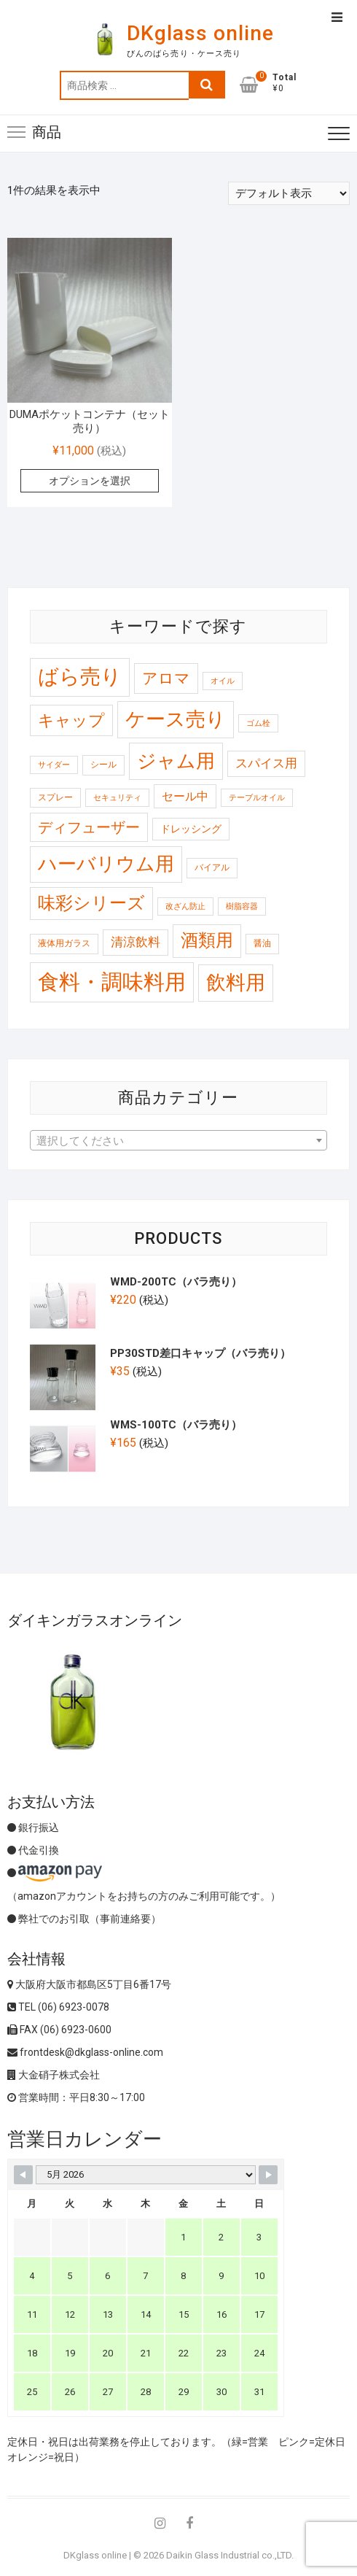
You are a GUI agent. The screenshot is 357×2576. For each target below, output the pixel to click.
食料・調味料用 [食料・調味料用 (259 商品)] (112, 982)
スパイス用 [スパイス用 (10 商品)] (266, 763)
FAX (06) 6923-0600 (59, 2029)
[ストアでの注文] (289, 193)
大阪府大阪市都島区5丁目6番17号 (89, 1984)
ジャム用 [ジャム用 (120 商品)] (176, 760)
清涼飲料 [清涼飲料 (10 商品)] (135, 942)
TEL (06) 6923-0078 (58, 2007)
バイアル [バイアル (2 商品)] (212, 867)
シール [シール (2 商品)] (103, 764)
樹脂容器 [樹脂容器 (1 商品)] (242, 906)
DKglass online (200, 33)
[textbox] (178, 1141)
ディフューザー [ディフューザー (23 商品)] (89, 827)
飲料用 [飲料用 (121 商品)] (235, 982)
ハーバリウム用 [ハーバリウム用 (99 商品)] (106, 864)
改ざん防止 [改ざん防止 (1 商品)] (185, 906)
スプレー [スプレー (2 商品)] (55, 797)
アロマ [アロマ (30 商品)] (166, 678)
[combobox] (178, 1140)
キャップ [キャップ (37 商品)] (71, 720)
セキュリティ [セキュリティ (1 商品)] (117, 797)
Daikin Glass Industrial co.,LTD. (230, 2555)
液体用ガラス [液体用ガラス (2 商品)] (64, 943)
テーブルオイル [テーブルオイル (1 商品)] (257, 797)
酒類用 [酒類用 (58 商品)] (207, 940)
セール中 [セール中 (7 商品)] (185, 796)
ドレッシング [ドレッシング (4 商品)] (190, 829)
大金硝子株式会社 (53, 2075)
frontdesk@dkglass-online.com (85, 2052)
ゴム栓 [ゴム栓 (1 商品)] (258, 723)
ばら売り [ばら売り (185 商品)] (80, 677)
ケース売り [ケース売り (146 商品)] (175, 719)
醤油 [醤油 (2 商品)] (262, 943)
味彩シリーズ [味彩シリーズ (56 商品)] (91, 903)
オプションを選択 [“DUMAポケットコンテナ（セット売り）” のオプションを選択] (89, 481)
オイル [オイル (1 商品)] (223, 681)
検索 (207, 85)
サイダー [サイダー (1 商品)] (54, 765)
